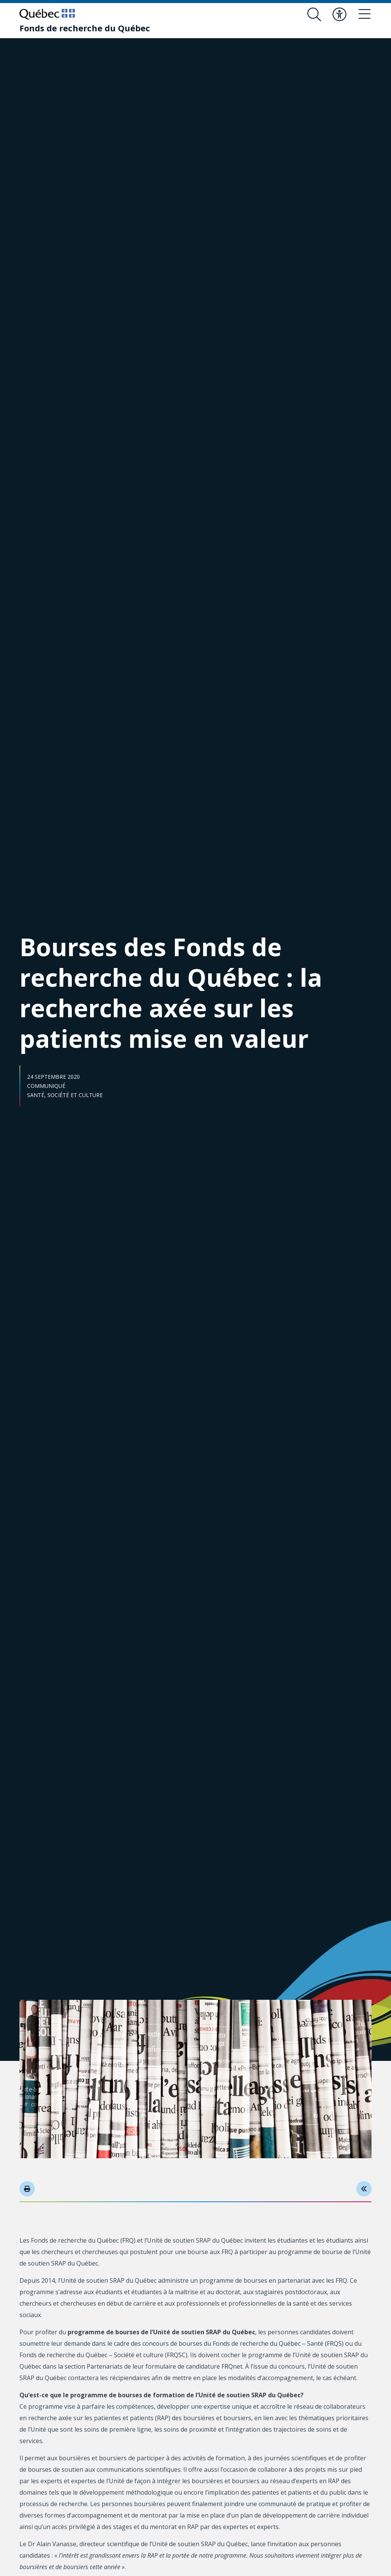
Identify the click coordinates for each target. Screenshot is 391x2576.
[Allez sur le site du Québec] (47, 14)
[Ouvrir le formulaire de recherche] (314, 14)
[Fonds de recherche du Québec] (84, 27)
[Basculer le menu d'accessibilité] (339, 14)
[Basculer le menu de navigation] (365, 14)
